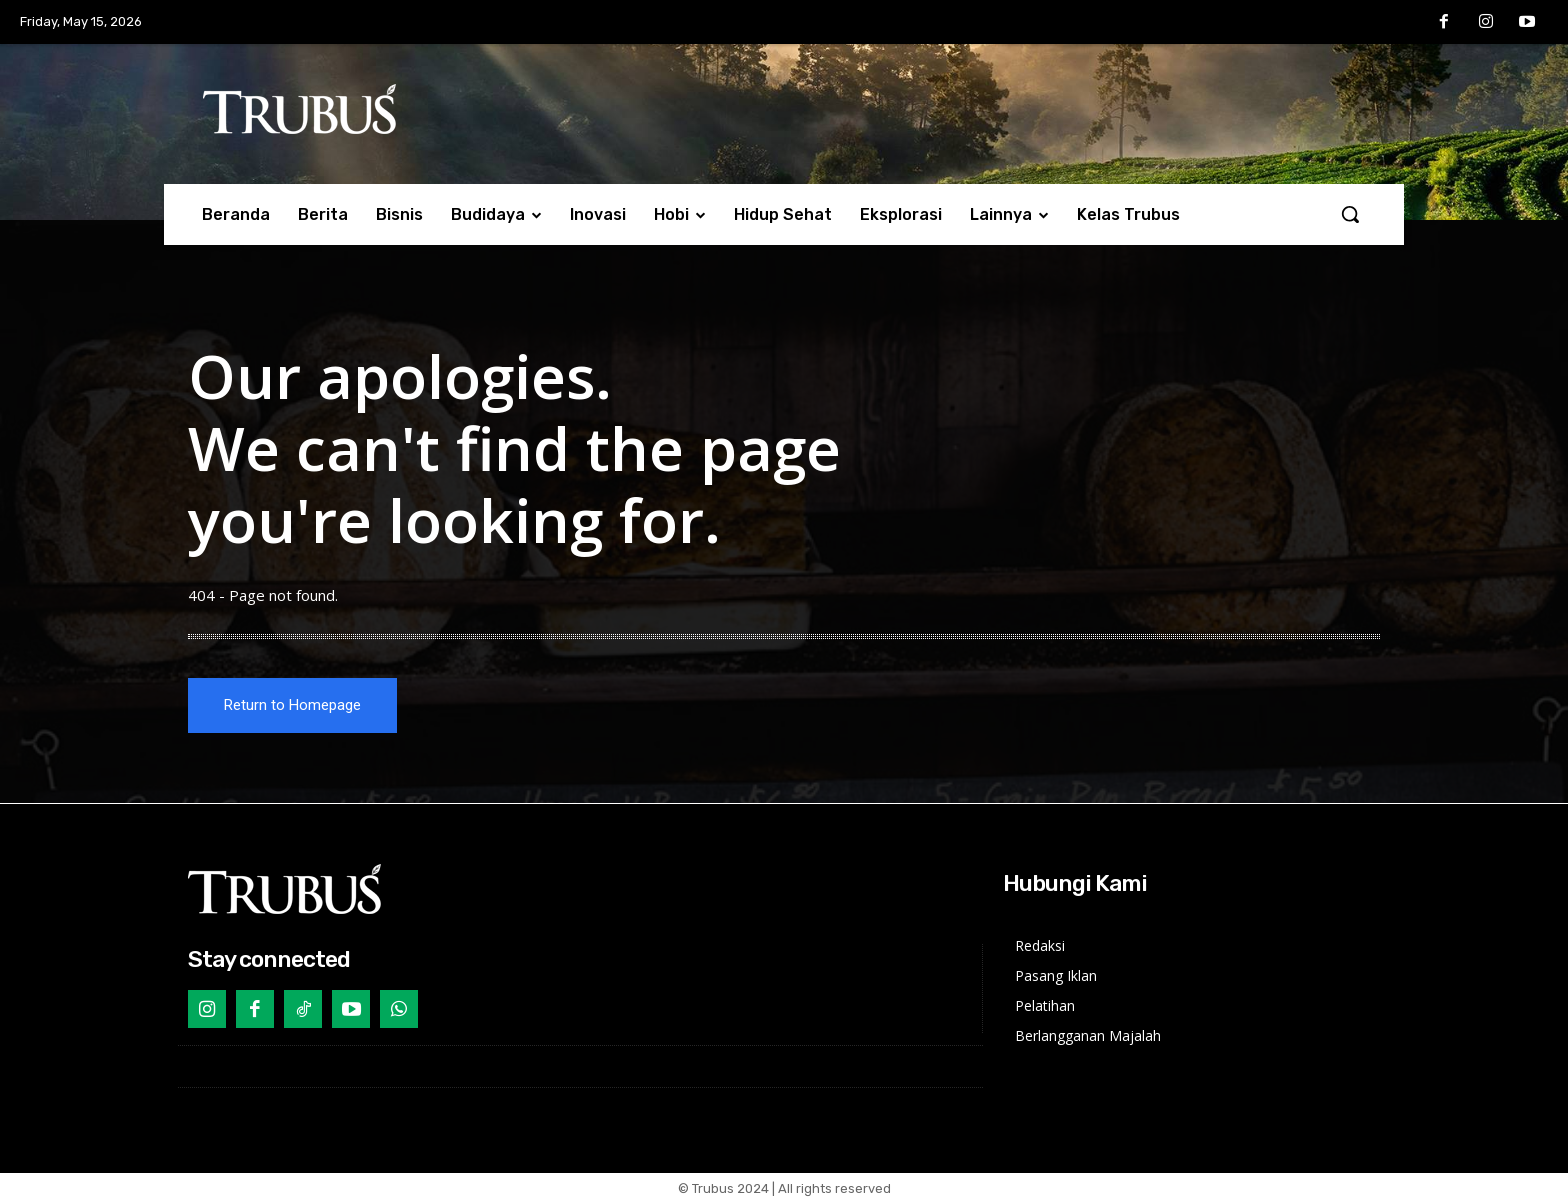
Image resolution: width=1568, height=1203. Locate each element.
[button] (1350, 214)
